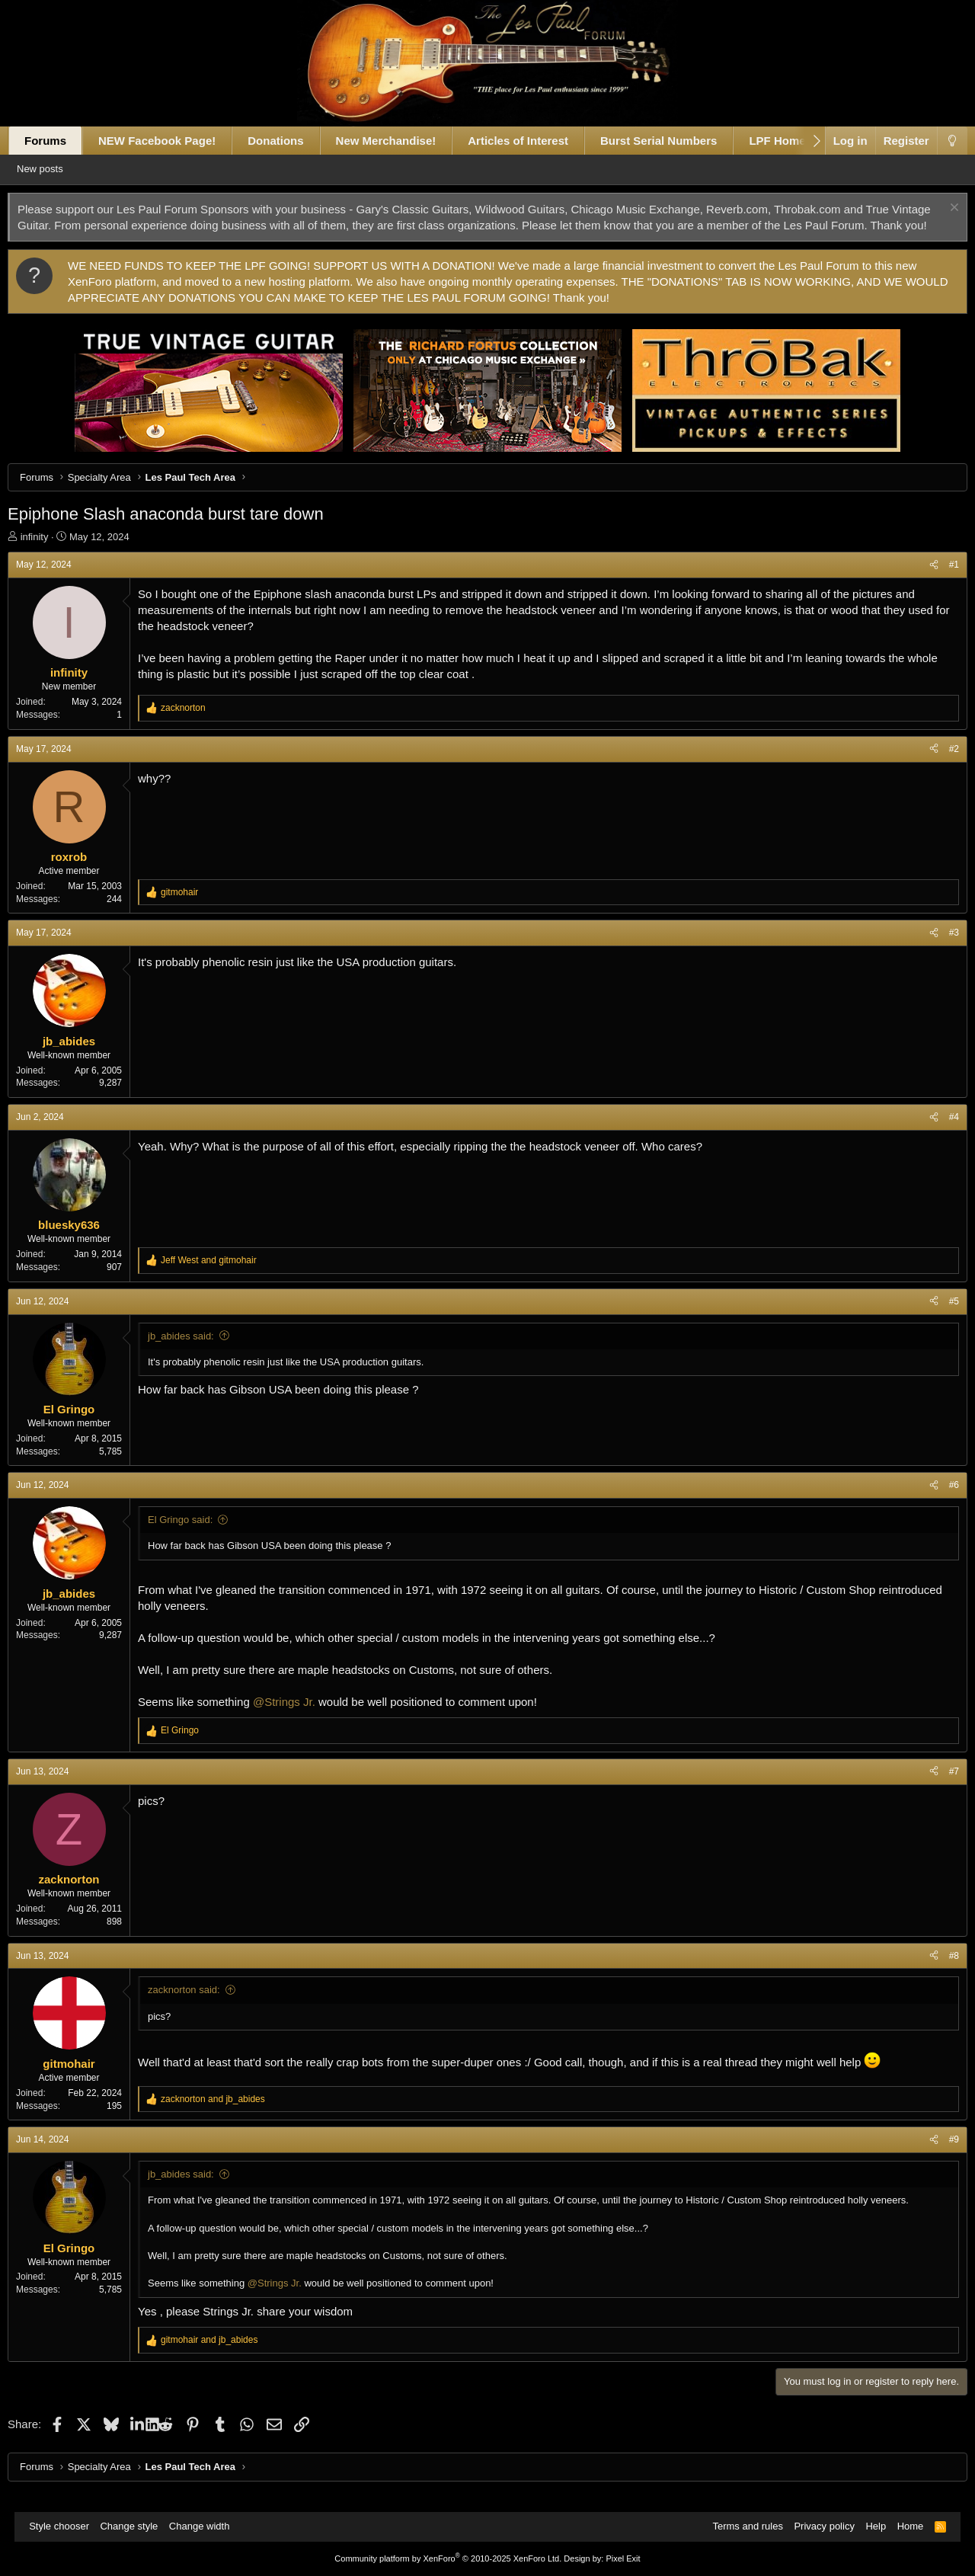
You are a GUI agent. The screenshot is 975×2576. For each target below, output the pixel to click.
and (223, 1276)
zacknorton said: (198, 2005)
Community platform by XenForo (447, 2558)
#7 (939, 1787)
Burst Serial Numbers (673, 140)
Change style (136, 2527)
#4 (939, 1133)
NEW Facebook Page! (171, 140)
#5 (939, 1317)
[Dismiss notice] (938, 209)
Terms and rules (740, 2527)
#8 (939, 1971)
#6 (939, 1501)
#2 (939, 765)
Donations (290, 140)
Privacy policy (816, 2527)
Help (868, 2527)
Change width (207, 2527)
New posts (62, 168)
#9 (939, 2155)
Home (903, 2527)
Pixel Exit (623, 2558)
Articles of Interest (532, 140)
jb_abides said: (195, 1352)
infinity (49, 552)
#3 (939, 948)
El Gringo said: (194, 1535)
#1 (939, 580)
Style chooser (67, 2527)
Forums (60, 140)
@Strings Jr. (298, 1717)
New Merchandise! (400, 140)
